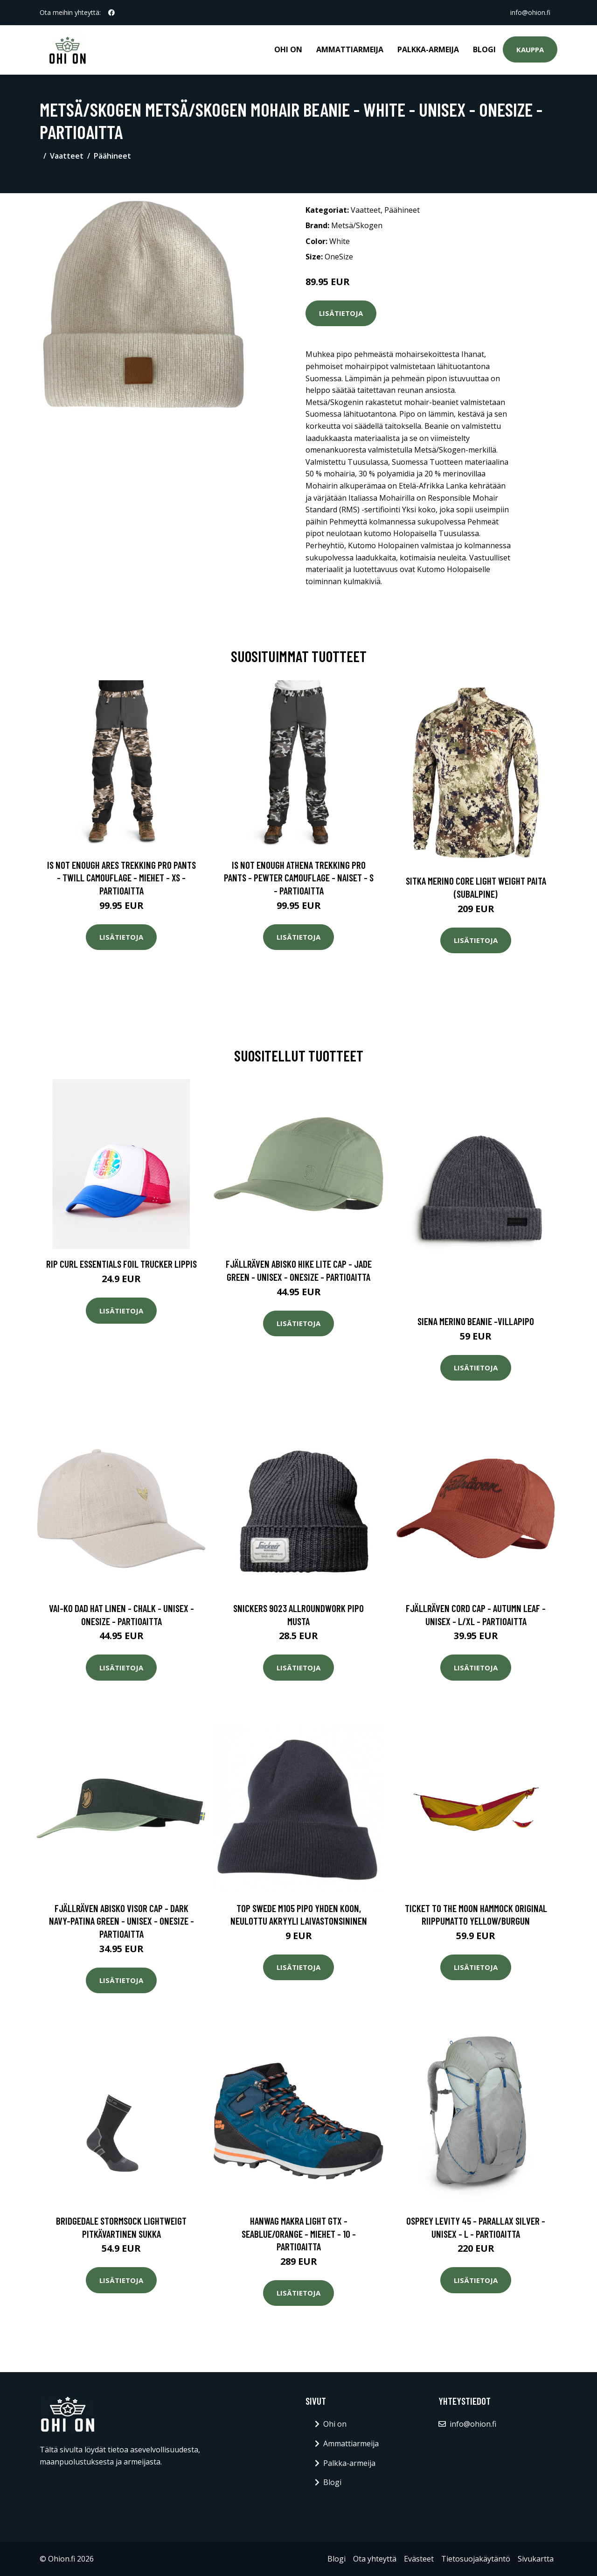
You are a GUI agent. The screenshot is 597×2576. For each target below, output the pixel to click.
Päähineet (112, 156)
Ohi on (288, 49)
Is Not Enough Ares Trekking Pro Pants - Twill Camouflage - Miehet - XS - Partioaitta (121, 877)
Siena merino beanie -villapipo (475, 1321)
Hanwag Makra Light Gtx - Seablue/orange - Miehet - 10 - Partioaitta (299, 2233)
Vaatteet (66, 156)
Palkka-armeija (428, 49)
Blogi (484, 49)
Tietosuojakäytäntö (475, 2559)
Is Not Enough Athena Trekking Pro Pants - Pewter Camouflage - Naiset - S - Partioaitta (299, 877)
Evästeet (419, 2559)
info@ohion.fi (530, 12)
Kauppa (530, 49)
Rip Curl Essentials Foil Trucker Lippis (121, 1264)
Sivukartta (536, 2559)
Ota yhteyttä (374, 2559)
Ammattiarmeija (349, 49)
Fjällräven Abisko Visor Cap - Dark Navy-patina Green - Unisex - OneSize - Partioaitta (121, 1921)
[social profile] (111, 12)
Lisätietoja (341, 313)
